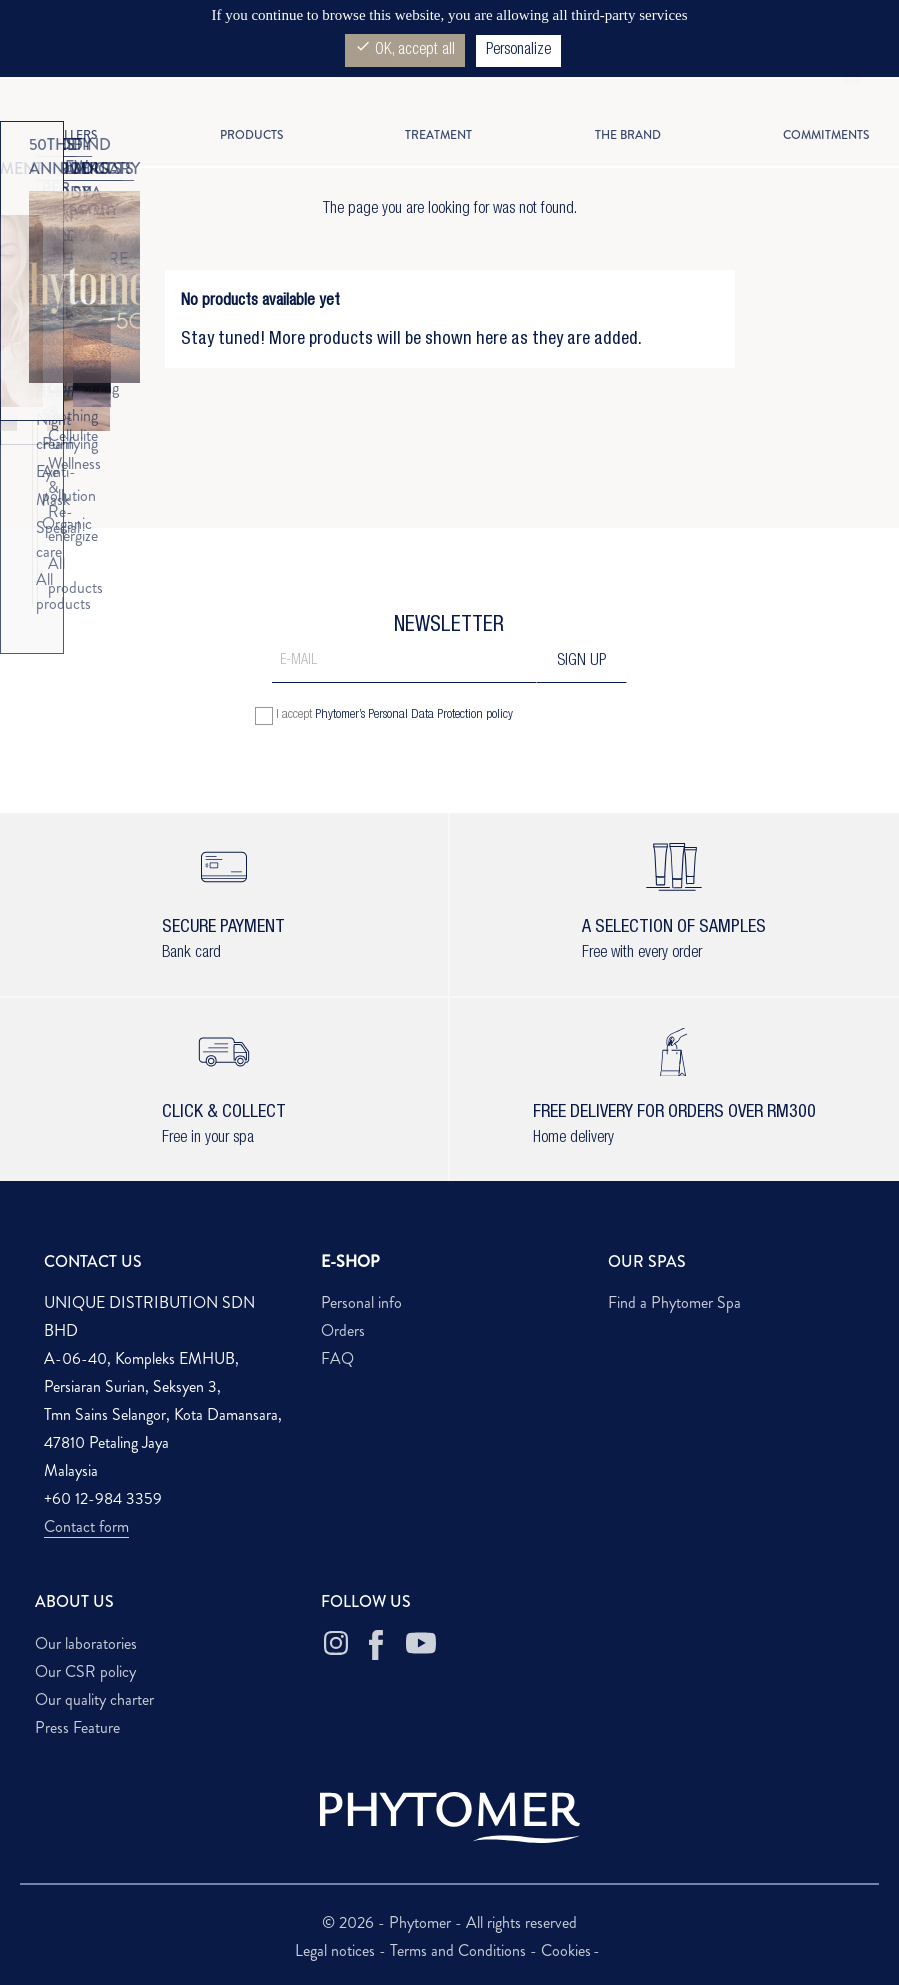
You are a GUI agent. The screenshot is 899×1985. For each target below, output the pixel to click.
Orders (343, 1330)
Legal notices (337, 1950)
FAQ (337, 1358)
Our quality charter (94, 1699)
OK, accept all (405, 48)
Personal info (361, 1302)
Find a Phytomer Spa (674, 1302)
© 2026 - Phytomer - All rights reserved (449, 1922)
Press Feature (77, 1727)
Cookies (566, 1950)
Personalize (518, 51)
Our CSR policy (85, 1671)
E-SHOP (350, 1261)
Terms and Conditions (460, 1950)
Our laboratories (86, 1643)
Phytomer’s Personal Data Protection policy (414, 715)
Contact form (86, 1526)
